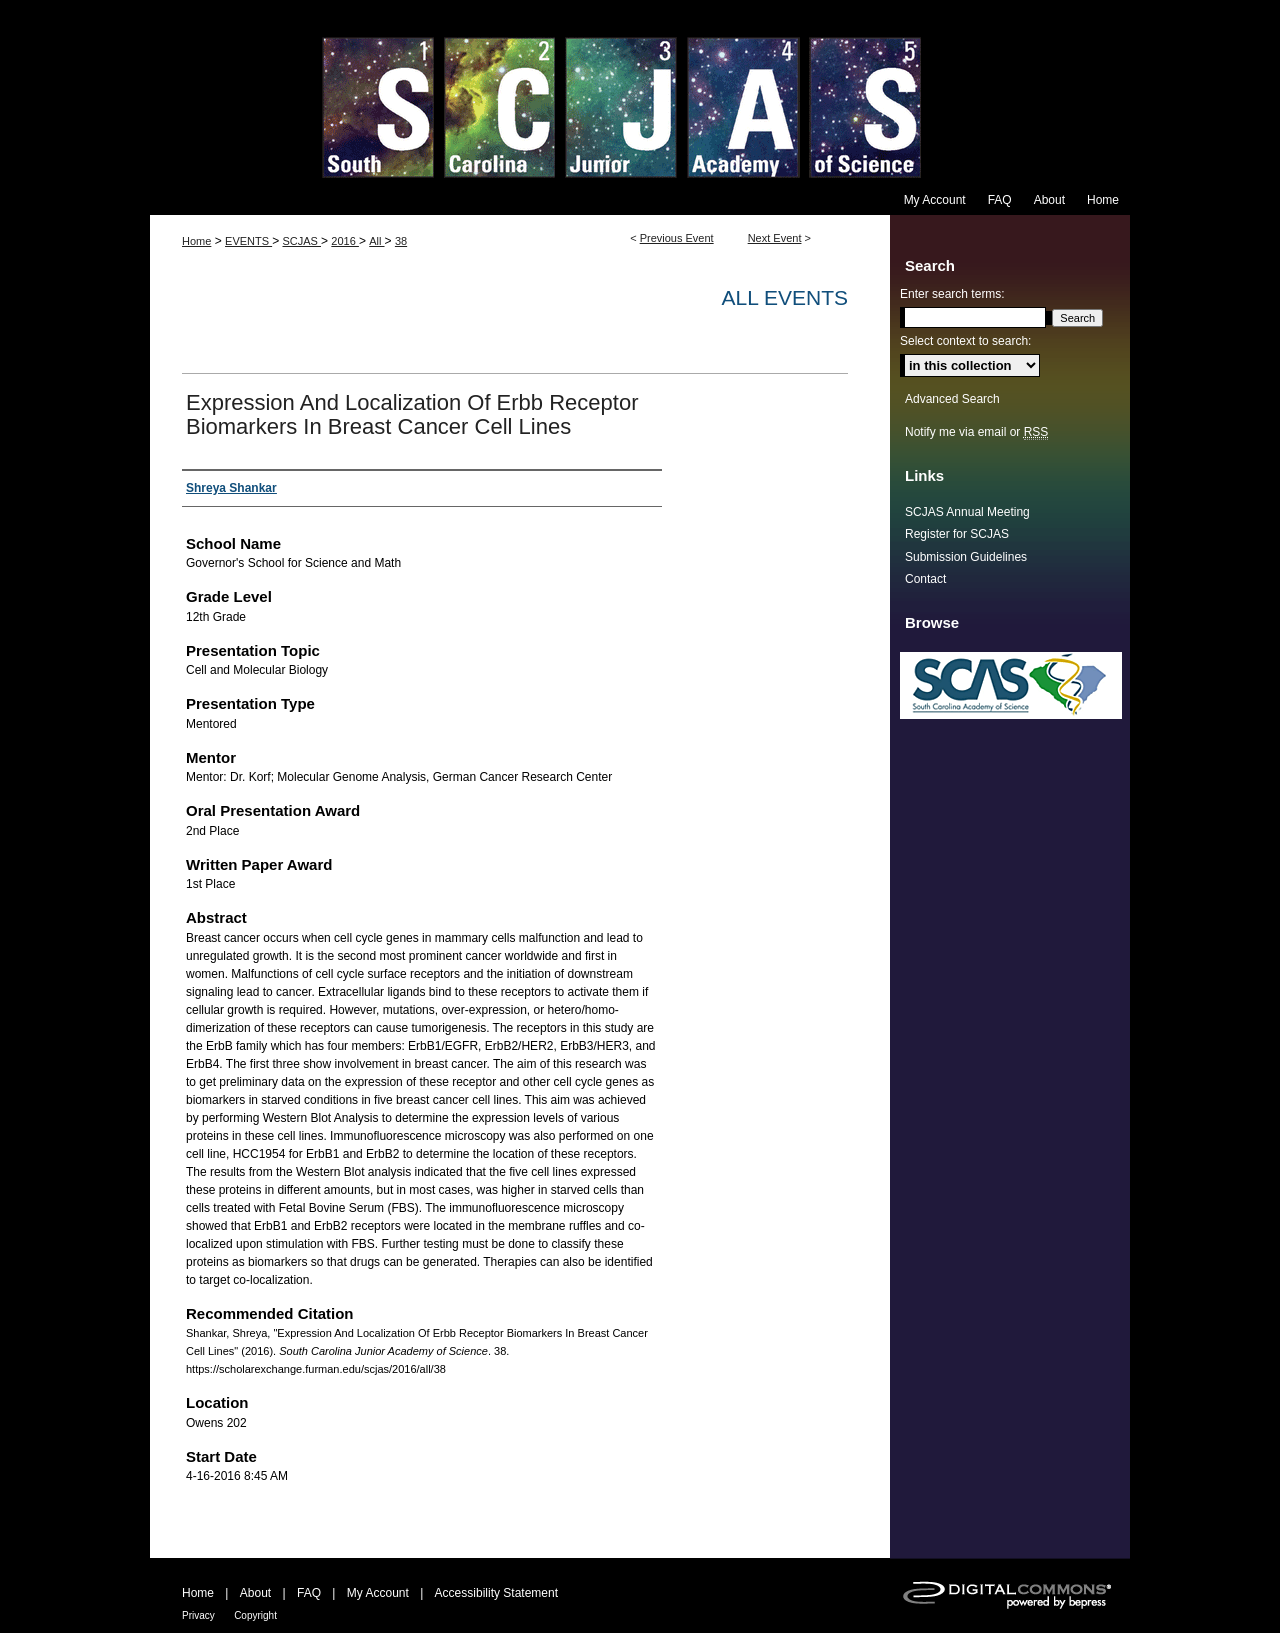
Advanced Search (952, 399)
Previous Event (677, 238)
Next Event (775, 238)
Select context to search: (965, 341)
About (255, 1593)
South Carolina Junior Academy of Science (640, 92)
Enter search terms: (952, 294)
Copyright (255, 1615)
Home (196, 241)
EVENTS (248, 241)
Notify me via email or (976, 432)
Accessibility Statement (496, 1593)
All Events (785, 297)
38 (401, 241)
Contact (925, 579)
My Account (378, 1593)
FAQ (309, 1593)
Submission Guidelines (966, 557)
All (376, 241)
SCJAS (301, 241)
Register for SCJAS (957, 534)
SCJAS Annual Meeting (967, 512)
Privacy (198, 1615)
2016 (345, 241)
